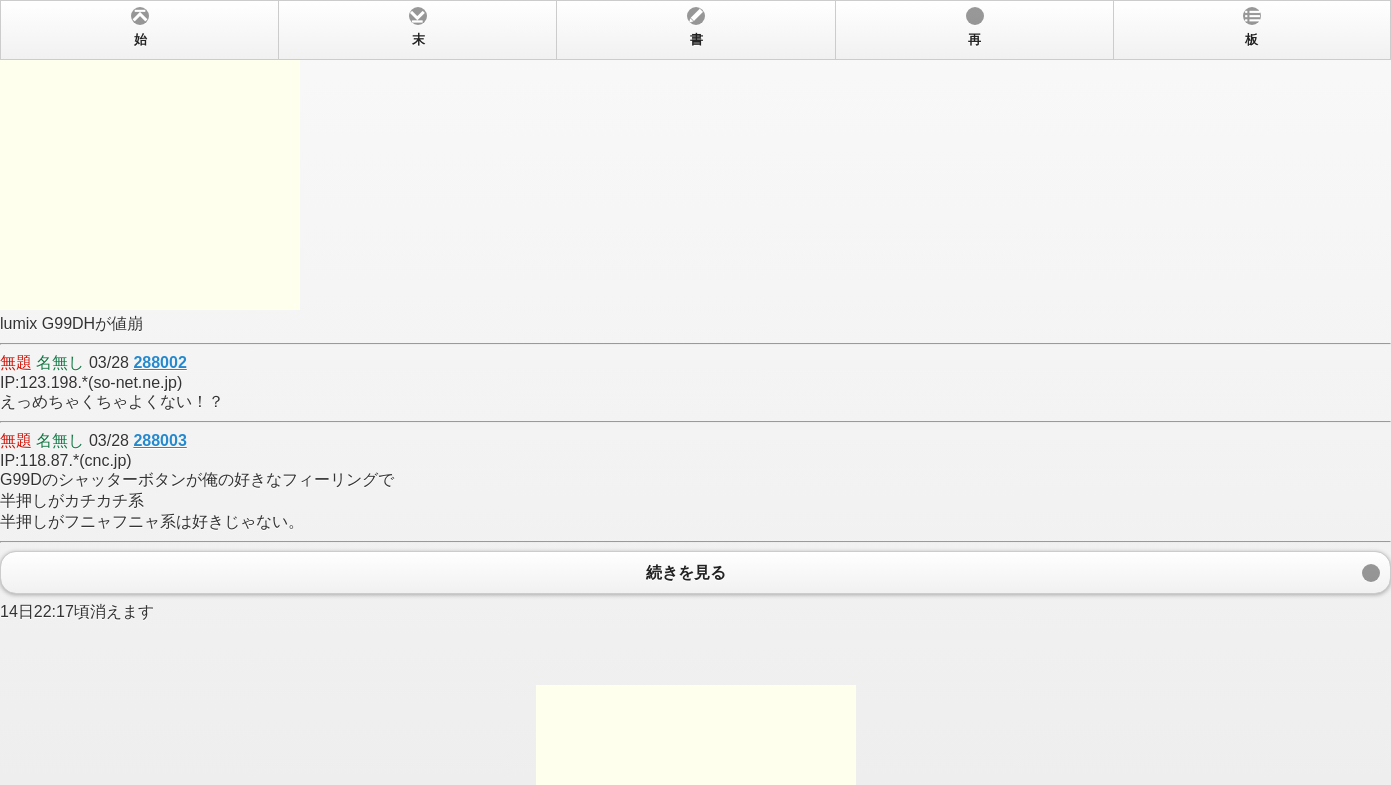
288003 (159, 440)
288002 (159, 362)
